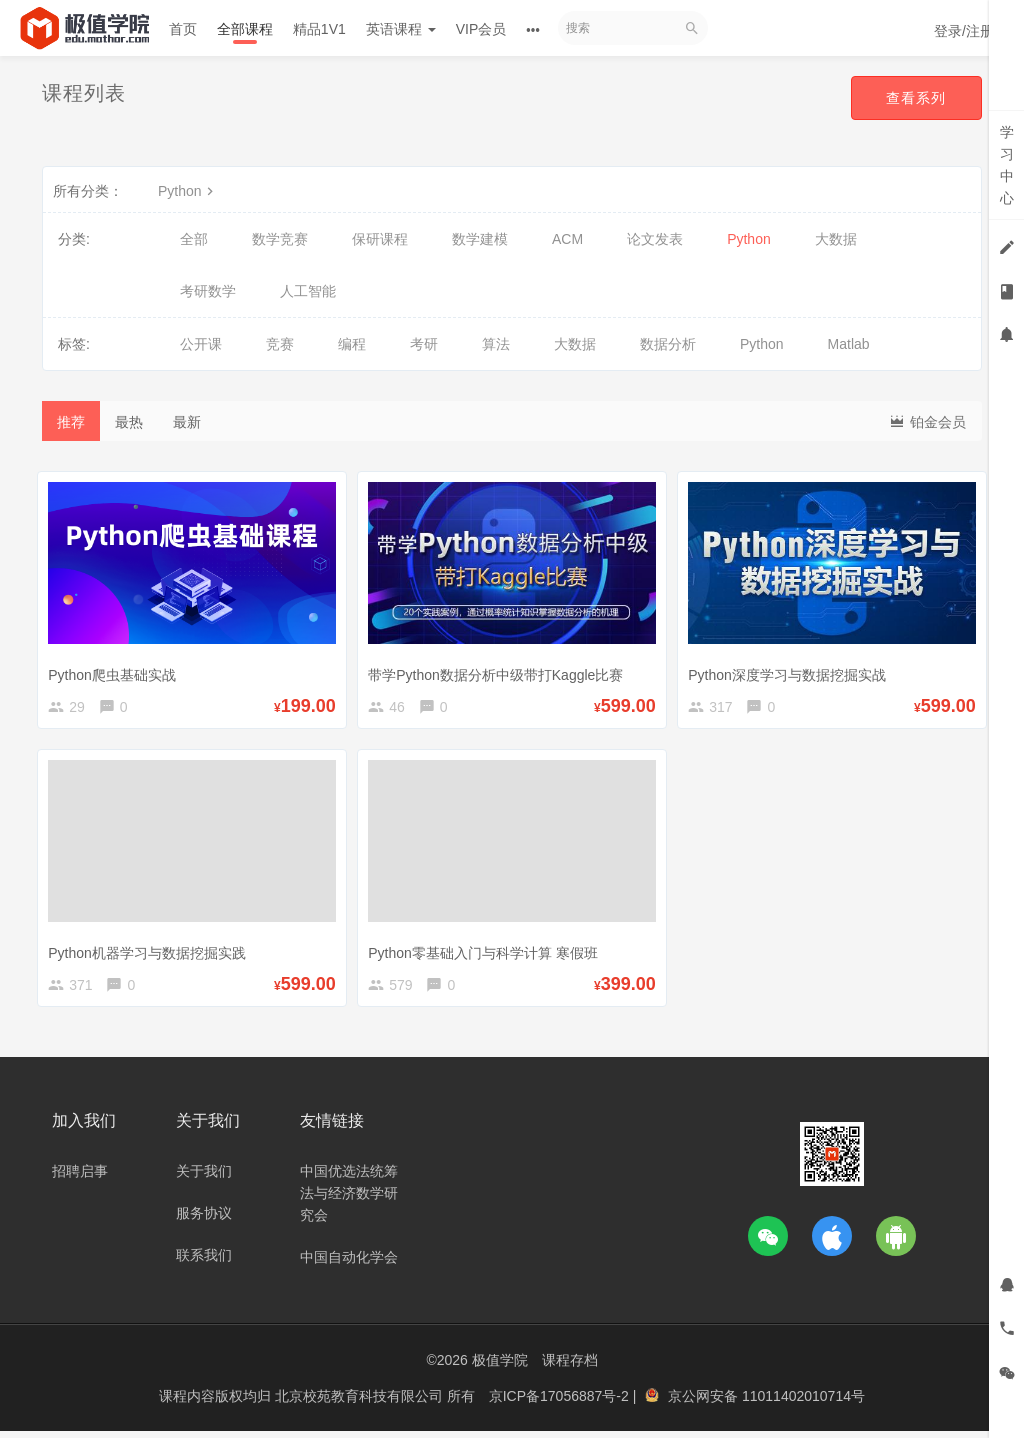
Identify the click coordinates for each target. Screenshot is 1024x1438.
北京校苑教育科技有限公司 (361, 1403)
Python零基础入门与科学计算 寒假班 (487, 952)
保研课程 (380, 239)
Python (188, 191)
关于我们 (204, 1179)
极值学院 (500, 1368)
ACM (567, 239)
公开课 (201, 344)
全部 (194, 239)
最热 (129, 422)
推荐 (71, 422)
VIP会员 (481, 29)
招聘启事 (80, 1179)
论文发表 (655, 239)
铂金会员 (927, 421)
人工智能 (308, 291)
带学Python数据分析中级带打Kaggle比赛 (500, 669)
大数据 (836, 239)
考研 (424, 344)
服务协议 (204, 1221)
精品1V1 (319, 29)
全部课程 (245, 29)
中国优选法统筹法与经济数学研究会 (349, 1201)
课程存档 (570, 1368)
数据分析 (668, 344)
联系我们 (204, 1263)
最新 (187, 422)
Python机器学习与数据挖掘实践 (152, 952)
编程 (352, 344)
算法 (496, 344)
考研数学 (208, 291)
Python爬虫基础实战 (117, 669)
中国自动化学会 (349, 1265)
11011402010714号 (803, 1403)
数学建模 (480, 239)
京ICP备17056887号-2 (561, 1403)
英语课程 (401, 29)
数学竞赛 (280, 239)
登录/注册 (964, 31)
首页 (183, 29)
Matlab (849, 344)
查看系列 (916, 98)
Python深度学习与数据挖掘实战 (792, 669)
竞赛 (280, 344)
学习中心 (1007, 165)
